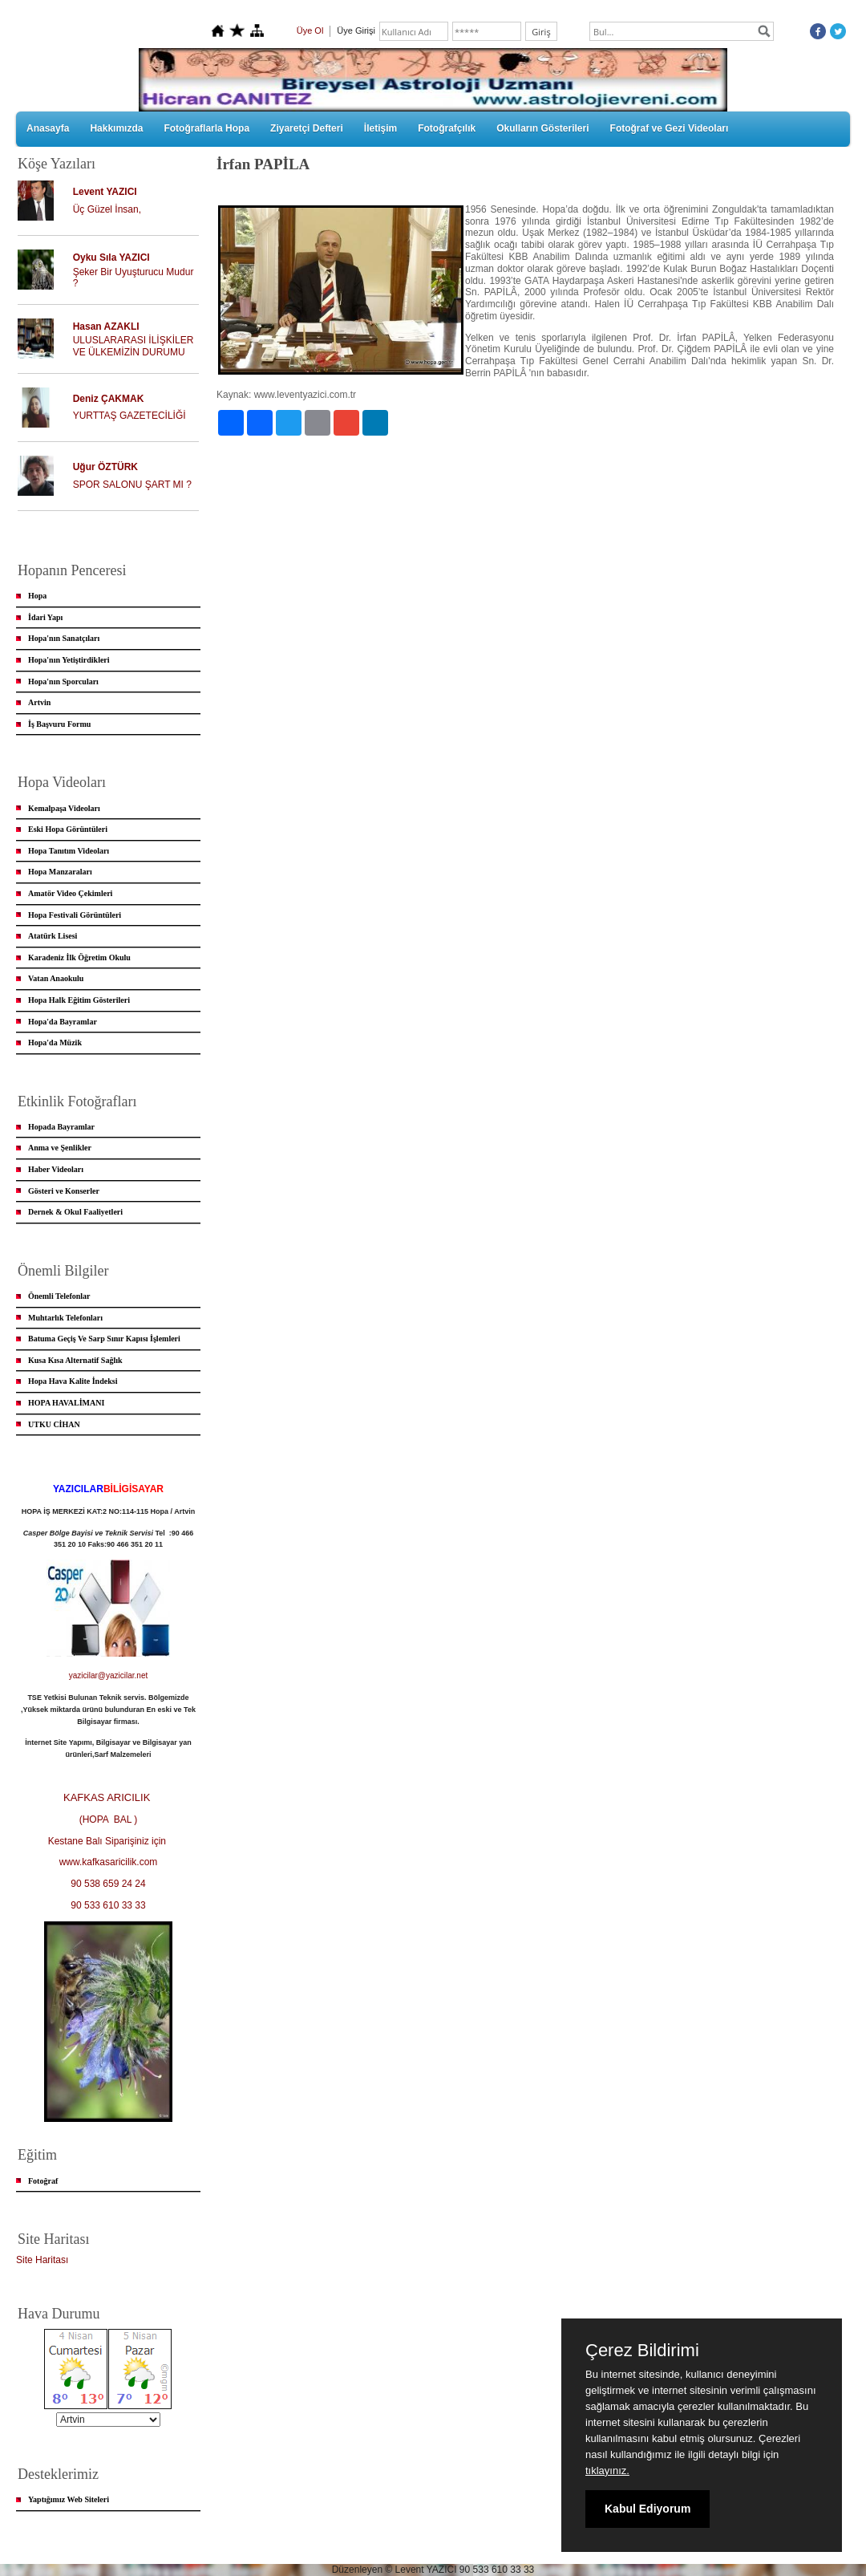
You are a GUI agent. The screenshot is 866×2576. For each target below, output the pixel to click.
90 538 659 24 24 (108, 1883)
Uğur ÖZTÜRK (105, 467)
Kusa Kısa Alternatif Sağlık (75, 1360)
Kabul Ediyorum (647, 2508)
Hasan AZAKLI (106, 326)
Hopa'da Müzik (55, 1042)
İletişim (380, 128)
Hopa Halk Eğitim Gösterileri (79, 1000)
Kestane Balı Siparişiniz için (108, 1841)
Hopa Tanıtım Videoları (68, 850)
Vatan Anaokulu (55, 978)
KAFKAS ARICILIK (108, 1797)
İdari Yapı (45, 617)
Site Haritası (42, 2260)
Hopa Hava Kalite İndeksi (72, 1381)
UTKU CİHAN (54, 1424)
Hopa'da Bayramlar (62, 1021)
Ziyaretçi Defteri (306, 128)
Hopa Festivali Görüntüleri (74, 915)
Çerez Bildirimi (642, 2351)
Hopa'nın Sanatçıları (63, 638)
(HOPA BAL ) (108, 1819)
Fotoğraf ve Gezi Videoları (669, 128)
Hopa (37, 595)
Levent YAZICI (105, 191)
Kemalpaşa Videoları (64, 808)
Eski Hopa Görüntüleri (67, 829)
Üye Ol (310, 30)
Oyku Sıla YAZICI (111, 257)
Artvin (39, 702)
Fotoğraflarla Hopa (206, 128)
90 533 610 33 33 (108, 1905)
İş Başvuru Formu (59, 724)
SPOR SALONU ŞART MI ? (132, 484)
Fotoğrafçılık (446, 128)
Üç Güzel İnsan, (107, 209)
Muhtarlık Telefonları (65, 1317)
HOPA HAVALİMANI (66, 1402)
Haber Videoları (55, 1169)
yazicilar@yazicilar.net (108, 1675)
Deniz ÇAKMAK (108, 398)
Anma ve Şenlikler (59, 1147)
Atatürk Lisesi (52, 935)
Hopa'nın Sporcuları (63, 681)
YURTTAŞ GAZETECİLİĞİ (129, 415)
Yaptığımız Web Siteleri (68, 2499)
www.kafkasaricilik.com (108, 1862)
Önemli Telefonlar (59, 1296)
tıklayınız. (607, 2470)
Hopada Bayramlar (61, 1126)
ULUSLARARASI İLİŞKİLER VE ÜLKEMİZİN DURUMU (133, 346)
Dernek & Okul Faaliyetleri (75, 1211)
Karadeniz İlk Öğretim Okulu (79, 957)
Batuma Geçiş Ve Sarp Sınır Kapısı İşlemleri (104, 1338)
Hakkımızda (116, 128)
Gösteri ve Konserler (63, 1191)
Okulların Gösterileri (542, 128)
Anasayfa (47, 128)
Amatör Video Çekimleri (70, 893)
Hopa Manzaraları (60, 871)
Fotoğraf (43, 2180)
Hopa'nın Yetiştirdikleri (69, 659)
